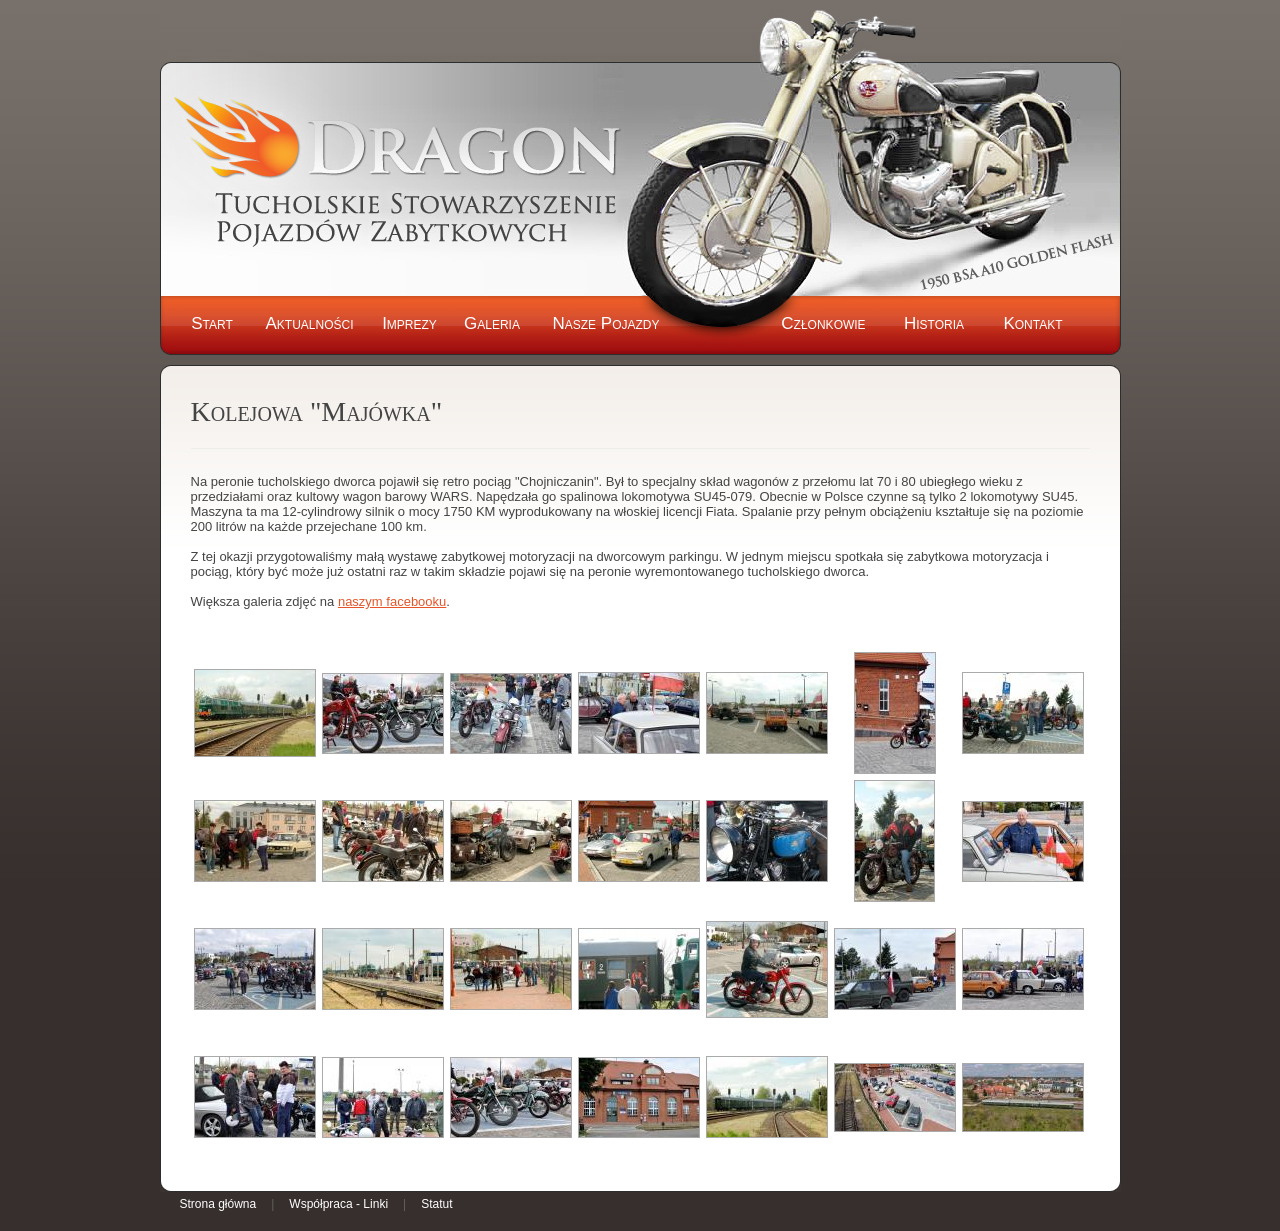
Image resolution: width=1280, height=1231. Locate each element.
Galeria (492, 323)
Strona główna (218, 1204)
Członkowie (823, 323)
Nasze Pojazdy (605, 323)
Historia (934, 323)
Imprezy (409, 323)
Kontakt (1032, 323)
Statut (436, 1204)
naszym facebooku (392, 601)
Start (212, 323)
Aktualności (309, 323)
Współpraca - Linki (338, 1204)
